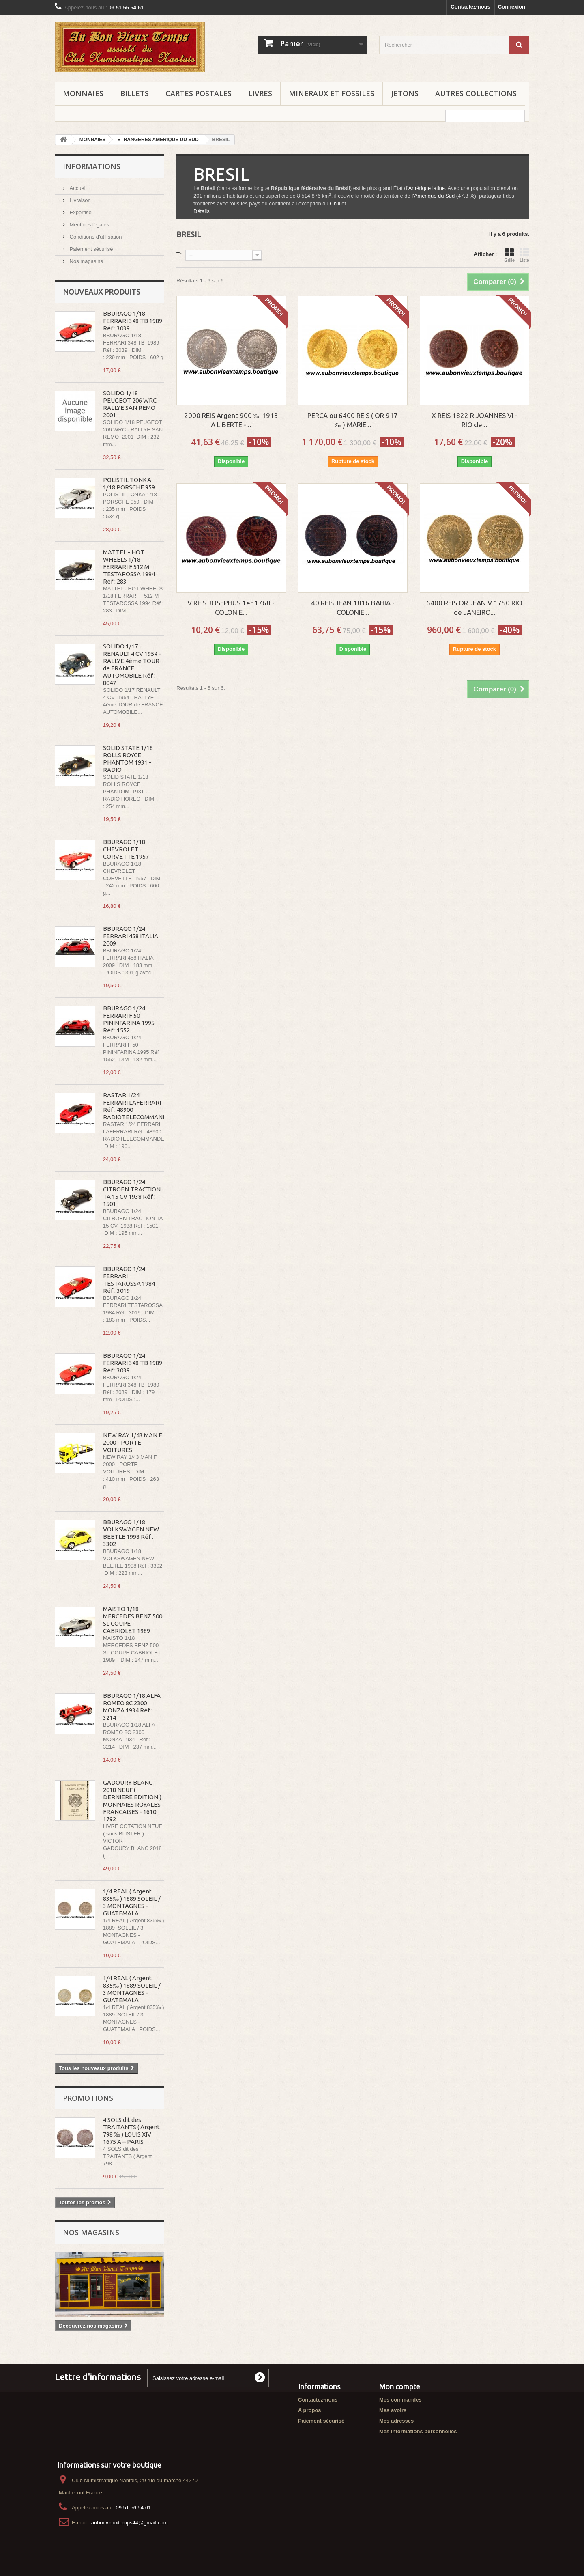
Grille (509, 255)
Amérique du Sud (434, 196)
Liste (524, 255)
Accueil (77, 188)
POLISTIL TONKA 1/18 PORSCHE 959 (129, 483)
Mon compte (399, 2386)
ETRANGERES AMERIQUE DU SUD (157, 139)
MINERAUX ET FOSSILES (331, 93)
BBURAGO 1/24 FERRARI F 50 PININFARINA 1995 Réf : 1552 (129, 1019)
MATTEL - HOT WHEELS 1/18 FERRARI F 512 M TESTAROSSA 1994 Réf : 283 (129, 567)
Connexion (511, 7)
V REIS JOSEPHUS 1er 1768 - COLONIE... (231, 607)
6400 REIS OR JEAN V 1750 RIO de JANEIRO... (474, 607)
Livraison (79, 200)
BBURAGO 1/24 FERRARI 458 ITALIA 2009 (130, 936)
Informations (91, 166)
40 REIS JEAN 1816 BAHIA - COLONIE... (353, 607)
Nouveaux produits (101, 292)
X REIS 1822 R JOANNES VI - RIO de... (474, 420)
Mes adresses (396, 2421)
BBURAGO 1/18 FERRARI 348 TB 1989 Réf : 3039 (132, 321)
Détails (201, 211)
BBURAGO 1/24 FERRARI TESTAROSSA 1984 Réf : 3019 (129, 1279)
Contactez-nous (470, 7)
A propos (309, 2410)
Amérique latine (426, 188)
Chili (335, 203)
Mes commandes (400, 2400)
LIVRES (260, 93)
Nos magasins (85, 261)
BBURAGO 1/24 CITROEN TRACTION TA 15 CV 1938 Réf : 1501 (132, 1192)
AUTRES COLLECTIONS (476, 93)
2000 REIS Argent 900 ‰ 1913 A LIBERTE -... (231, 420)
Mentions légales (88, 225)
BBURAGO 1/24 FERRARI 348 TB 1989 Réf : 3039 (132, 1363)
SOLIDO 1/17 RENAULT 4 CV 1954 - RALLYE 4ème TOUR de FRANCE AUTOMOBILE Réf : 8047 (132, 664)
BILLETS (134, 93)
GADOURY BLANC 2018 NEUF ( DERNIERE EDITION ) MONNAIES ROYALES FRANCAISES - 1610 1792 (132, 1800)
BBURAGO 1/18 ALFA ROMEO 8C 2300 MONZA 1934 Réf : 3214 (132, 1706)
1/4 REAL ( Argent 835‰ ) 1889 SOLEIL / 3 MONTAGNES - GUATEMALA (132, 1902)
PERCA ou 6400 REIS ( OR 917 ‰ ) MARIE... (352, 420)
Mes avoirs (392, 2410)
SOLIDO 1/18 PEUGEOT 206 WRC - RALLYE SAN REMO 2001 (131, 404)
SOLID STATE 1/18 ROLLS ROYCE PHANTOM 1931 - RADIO (128, 758)
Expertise (80, 212)
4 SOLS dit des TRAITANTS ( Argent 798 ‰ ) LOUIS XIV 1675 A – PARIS (131, 2130)
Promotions (88, 2098)
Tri (179, 254)
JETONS (405, 93)
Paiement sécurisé (90, 249)
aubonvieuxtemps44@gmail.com (129, 2523)
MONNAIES (83, 93)
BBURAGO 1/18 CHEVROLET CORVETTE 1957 (126, 849)
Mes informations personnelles (418, 2431)
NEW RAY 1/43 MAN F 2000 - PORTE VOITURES (132, 1442)
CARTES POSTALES (198, 93)
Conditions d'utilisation (95, 237)
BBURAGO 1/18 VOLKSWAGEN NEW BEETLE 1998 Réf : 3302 (131, 1532)
